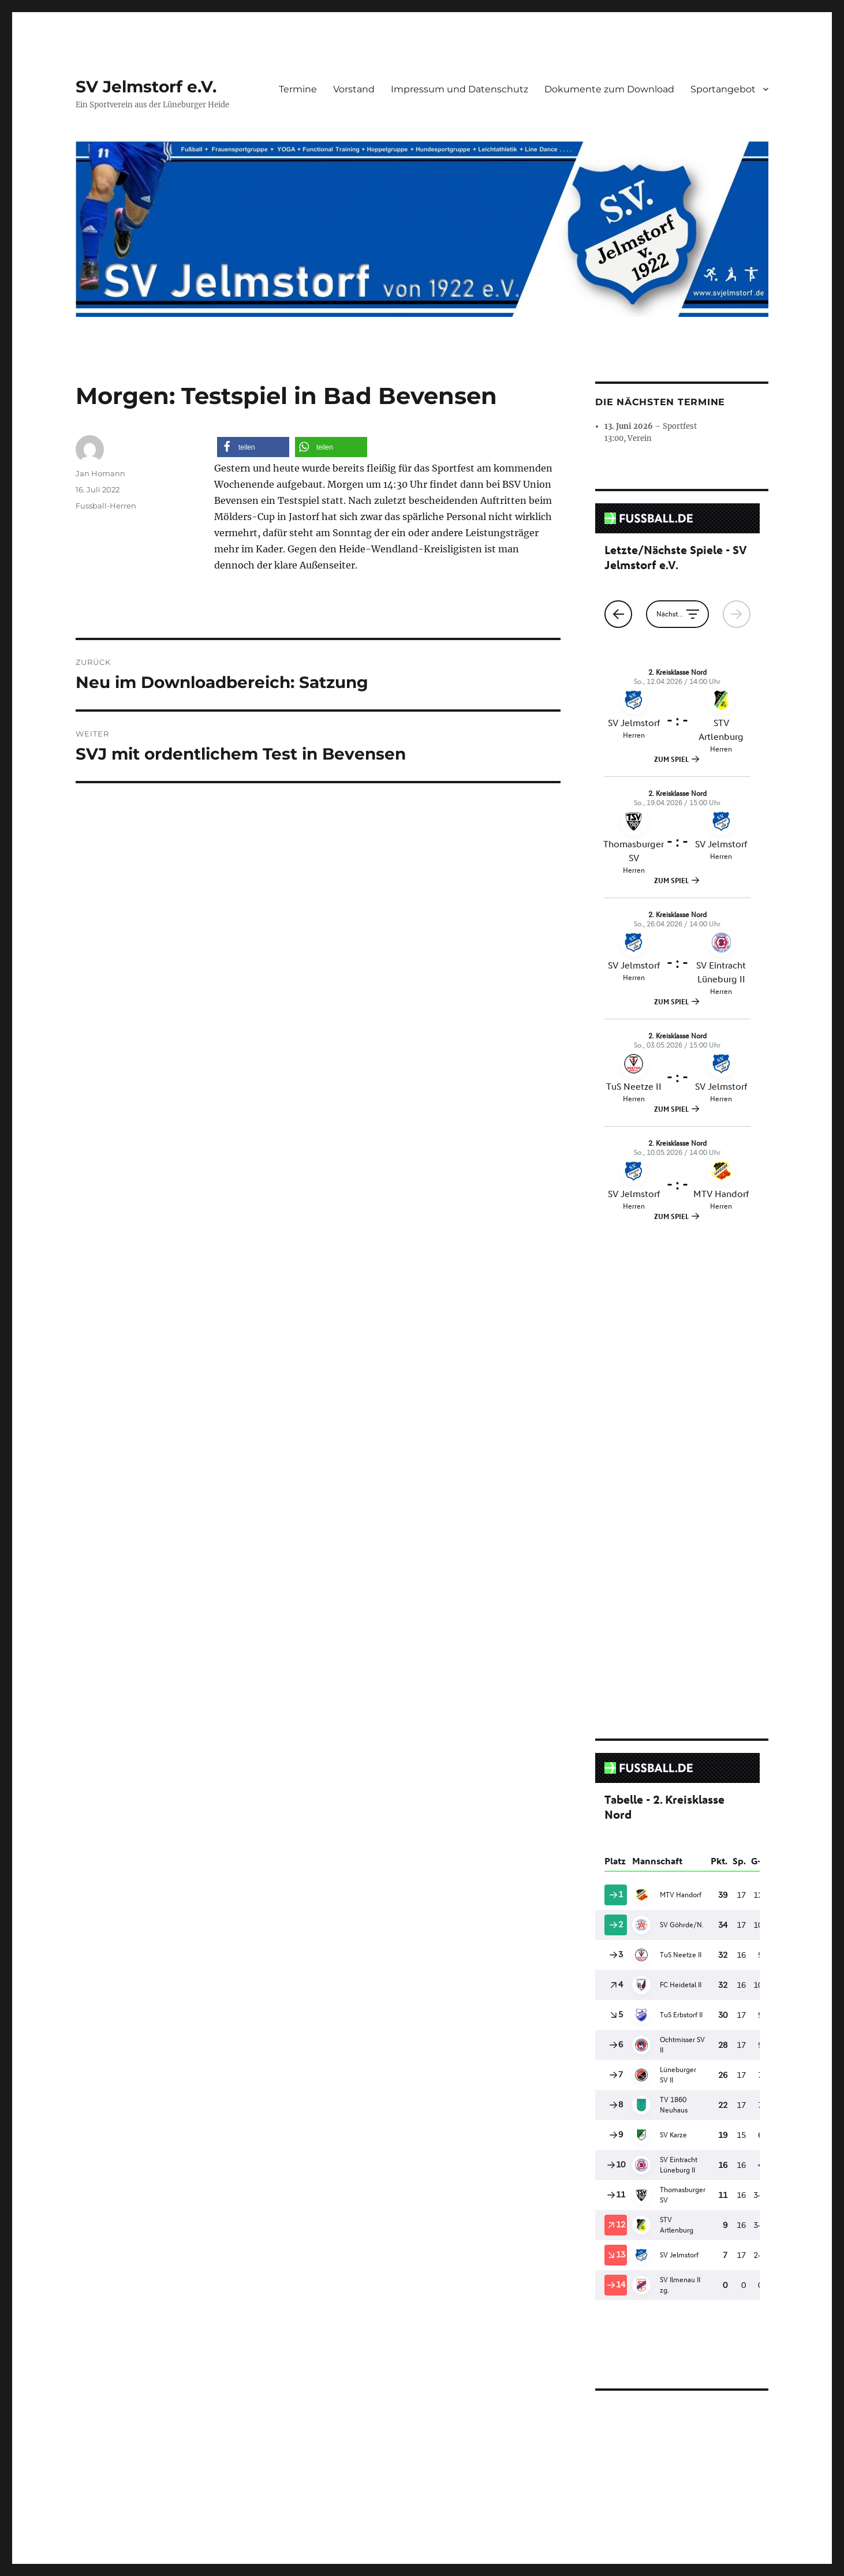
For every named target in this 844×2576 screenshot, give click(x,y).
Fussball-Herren (106, 505)
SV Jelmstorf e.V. (146, 86)
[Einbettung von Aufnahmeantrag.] (681, 2092)
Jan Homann (100, 473)
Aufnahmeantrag (620, 2279)
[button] (253, 447)
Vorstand (354, 89)
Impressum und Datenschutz (459, 89)
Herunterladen (686, 2279)
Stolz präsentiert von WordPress (323, 2428)
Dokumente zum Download (609, 89)
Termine (298, 89)
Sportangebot (723, 89)
